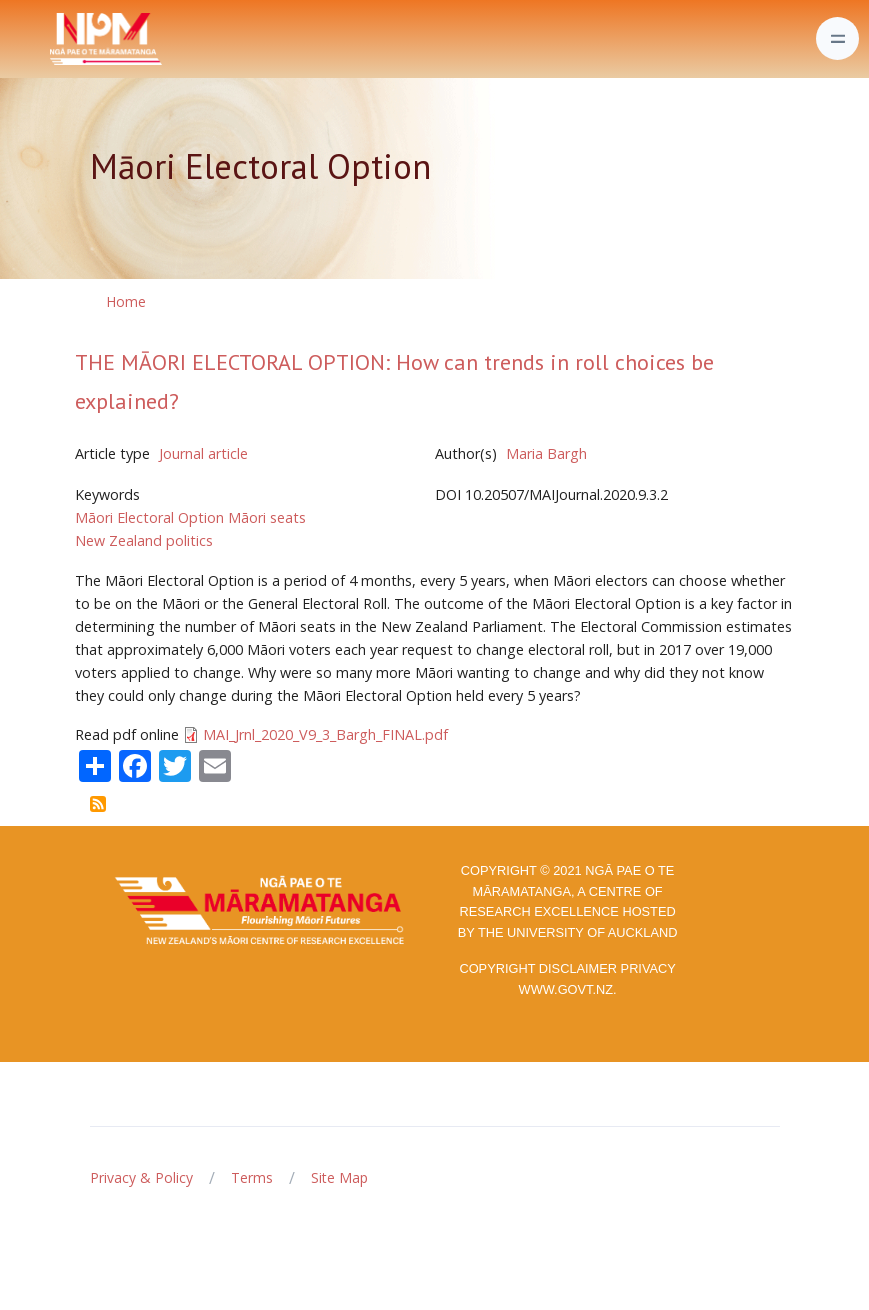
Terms (252, 1177)
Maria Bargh (546, 453)
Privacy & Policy (141, 1177)
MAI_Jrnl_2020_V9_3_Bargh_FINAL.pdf (325, 734)
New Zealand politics (144, 540)
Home (126, 301)
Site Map (339, 1177)
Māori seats (267, 517)
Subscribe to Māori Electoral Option (98, 804)
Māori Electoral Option (149, 517)
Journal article (203, 453)
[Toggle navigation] (837, 38)
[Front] (56, 39)
